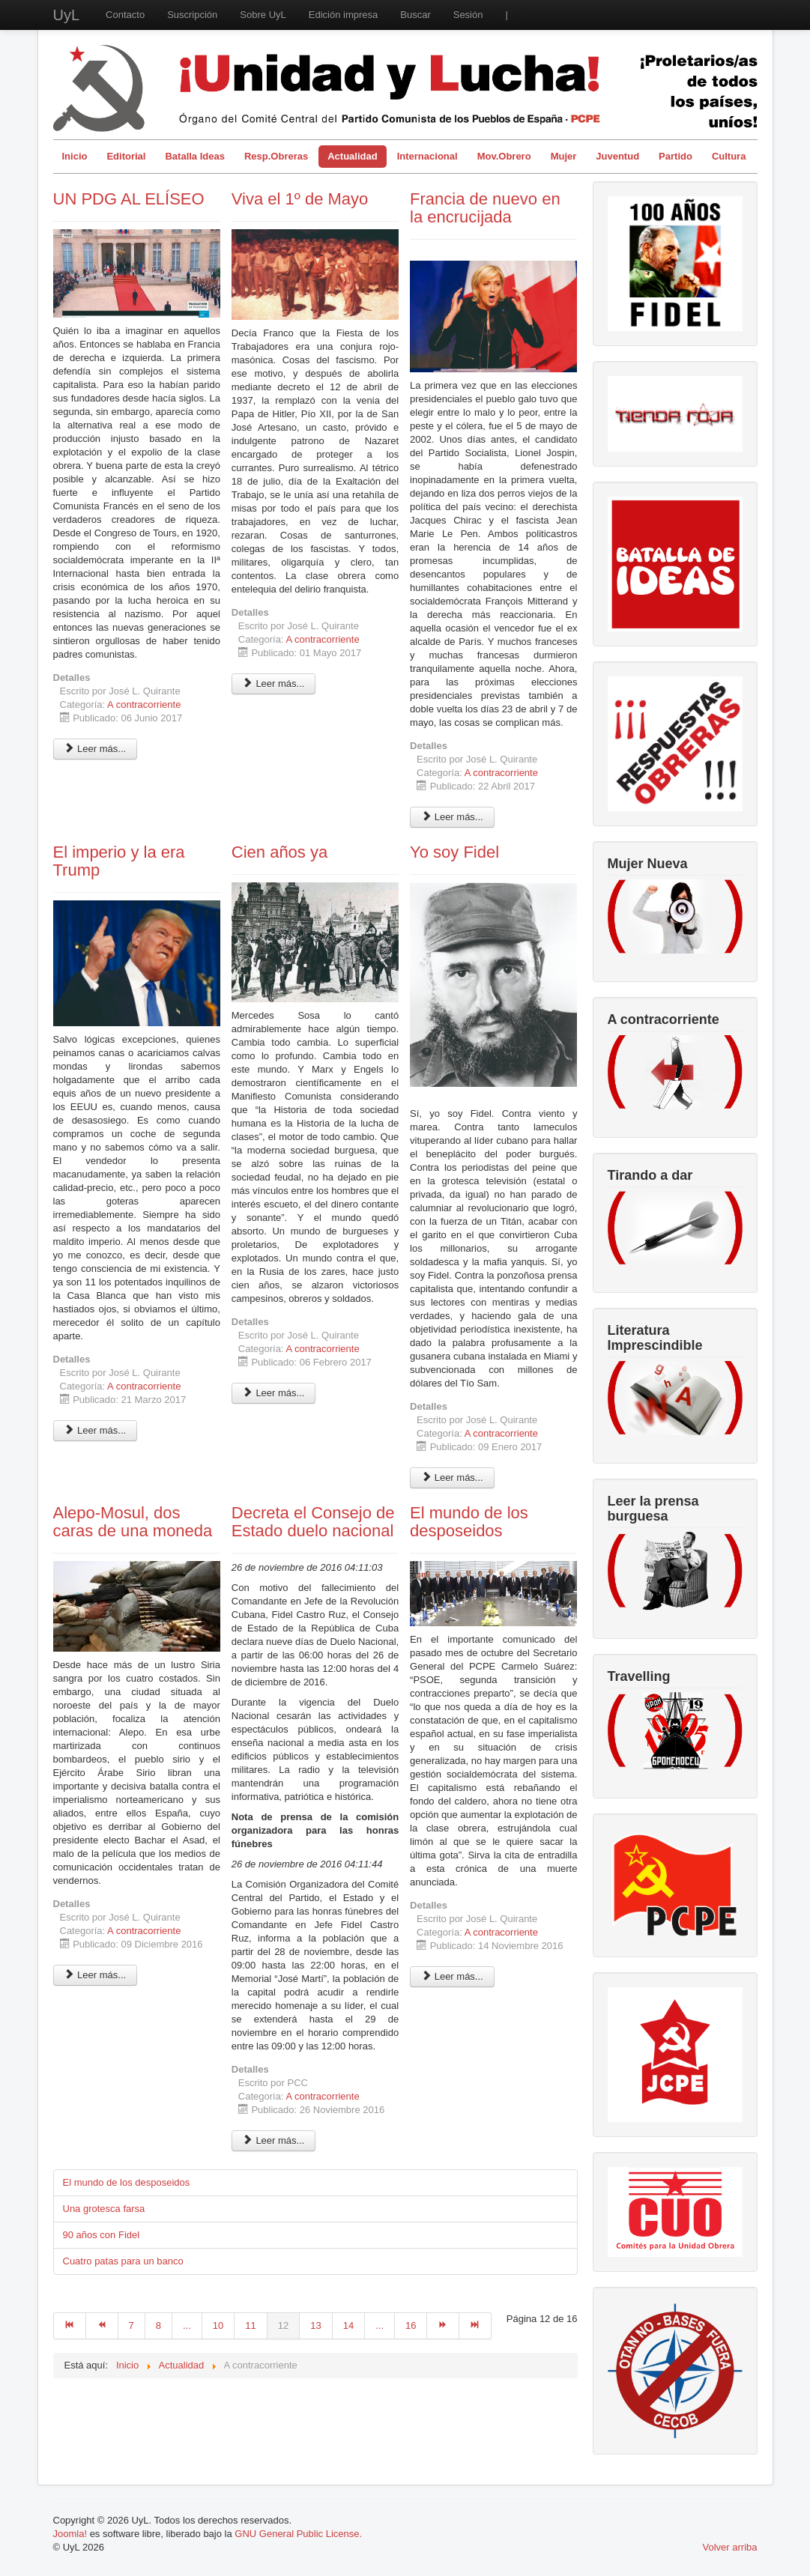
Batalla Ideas (195, 156)
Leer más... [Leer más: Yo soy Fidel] (452, 1477)
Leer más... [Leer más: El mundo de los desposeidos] (452, 1976)
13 (315, 2325)
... (187, 2325)
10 (218, 2325)
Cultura (729, 156)
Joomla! (70, 2533)
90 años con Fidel (101, 2234)
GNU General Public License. (298, 2533)
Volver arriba (730, 2547)
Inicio (75, 156)
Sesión (468, 14)
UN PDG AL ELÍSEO (129, 199)
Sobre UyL (262, 14)
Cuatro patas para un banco (123, 2261)
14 (348, 2325)
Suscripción (192, 14)
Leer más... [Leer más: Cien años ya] (274, 1392)
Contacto (125, 14)
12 (283, 2325)
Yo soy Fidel (454, 852)
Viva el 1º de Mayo (300, 199)
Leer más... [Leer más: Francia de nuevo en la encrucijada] (452, 816)
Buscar (415, 14)
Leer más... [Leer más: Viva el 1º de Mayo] (274, 683)
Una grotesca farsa (104, 2208)
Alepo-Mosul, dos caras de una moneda (133, 1521)
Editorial (125, 156)
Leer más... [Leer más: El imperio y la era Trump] (95, 1430)
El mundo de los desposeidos (469, 1521)
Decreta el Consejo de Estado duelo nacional (313, 1521)
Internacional (427, 156)
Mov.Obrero (504, 156)
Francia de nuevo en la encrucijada (485, 208)
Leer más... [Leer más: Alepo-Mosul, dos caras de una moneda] (95, 1975)
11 (250, 2325)
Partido (675, 156)
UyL (66, 15)
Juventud (617, 156)
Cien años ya (279, 852)
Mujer (564, 156)
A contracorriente (144, 704)
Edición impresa (343, 14)
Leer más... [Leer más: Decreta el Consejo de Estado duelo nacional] (274, 2140)
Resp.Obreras (276, 156)
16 (410, 2325)
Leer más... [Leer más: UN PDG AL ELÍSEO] (95, 748)
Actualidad (352, 156)
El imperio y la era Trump (119, 861)
